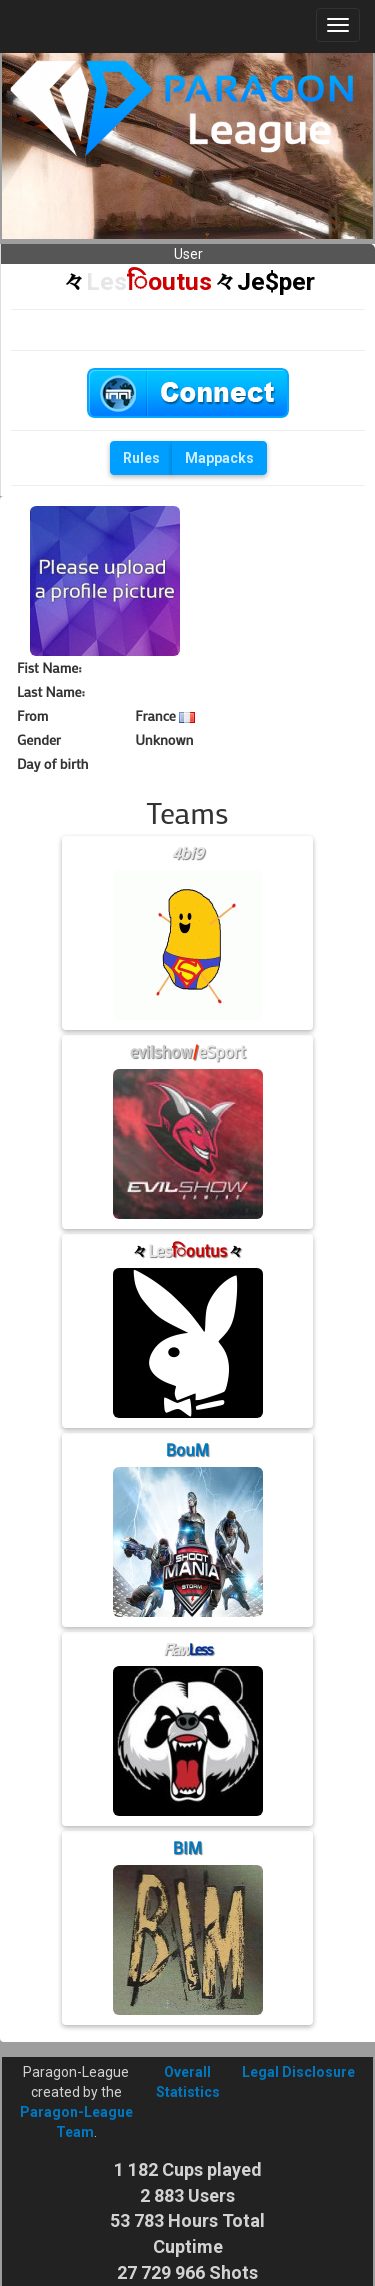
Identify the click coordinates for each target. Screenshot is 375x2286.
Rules (141, 458)
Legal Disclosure (298, 2072)
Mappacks (219, 458)
